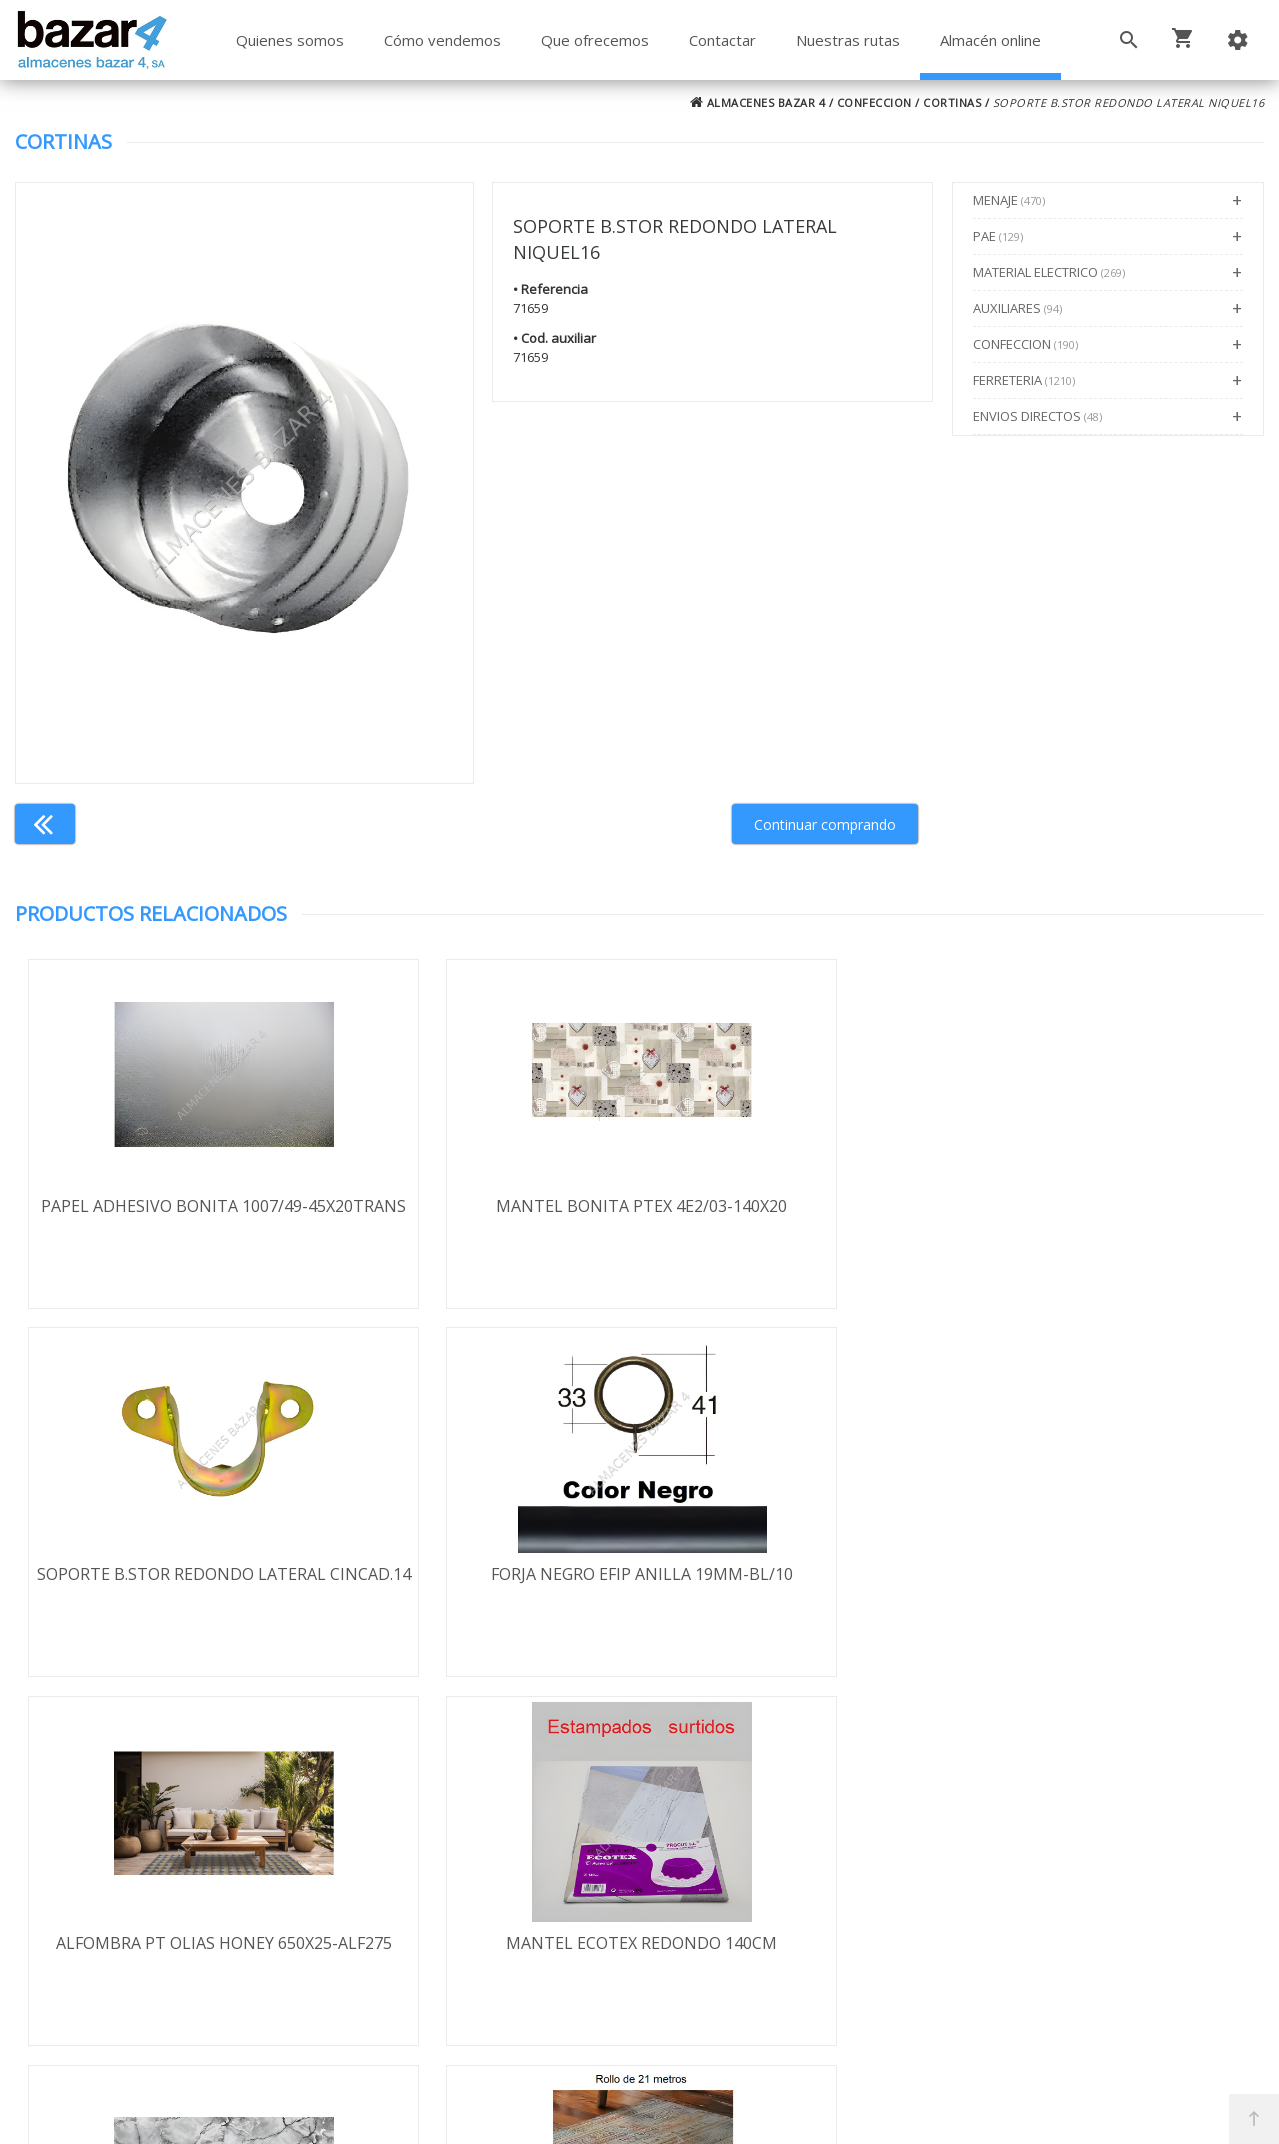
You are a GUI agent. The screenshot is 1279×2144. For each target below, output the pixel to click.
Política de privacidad (163, 1877)
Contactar (722, 40)
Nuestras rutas (848, 40)
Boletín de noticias (639, 1932)
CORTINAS (952, 102)
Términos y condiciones (173, 1819)
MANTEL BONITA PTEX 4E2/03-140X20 (483, 1217)
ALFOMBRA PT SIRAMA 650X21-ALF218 (1107, 1587)
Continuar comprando (825, 824)
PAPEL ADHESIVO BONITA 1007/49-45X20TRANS (171, 1217)
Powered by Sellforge (903, 2111)
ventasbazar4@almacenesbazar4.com (1015, 1922)
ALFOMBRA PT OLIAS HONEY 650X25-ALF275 (171, 1587)
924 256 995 (919, 1864)
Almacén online (990, 40)
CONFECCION (874, 102)
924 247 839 (919, 1893)
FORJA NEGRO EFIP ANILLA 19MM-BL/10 (1108, 1217)
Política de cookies (153, 1935)
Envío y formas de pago (173, 1848)
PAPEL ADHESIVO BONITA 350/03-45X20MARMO (796, 1587)
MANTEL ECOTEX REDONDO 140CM (483, 1587)
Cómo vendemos (442, 40)
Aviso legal (125, 1906)
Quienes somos (290, 40)
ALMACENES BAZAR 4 (758, 102)
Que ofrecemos (595, 40)
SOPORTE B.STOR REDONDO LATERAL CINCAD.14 (795, 1217)
